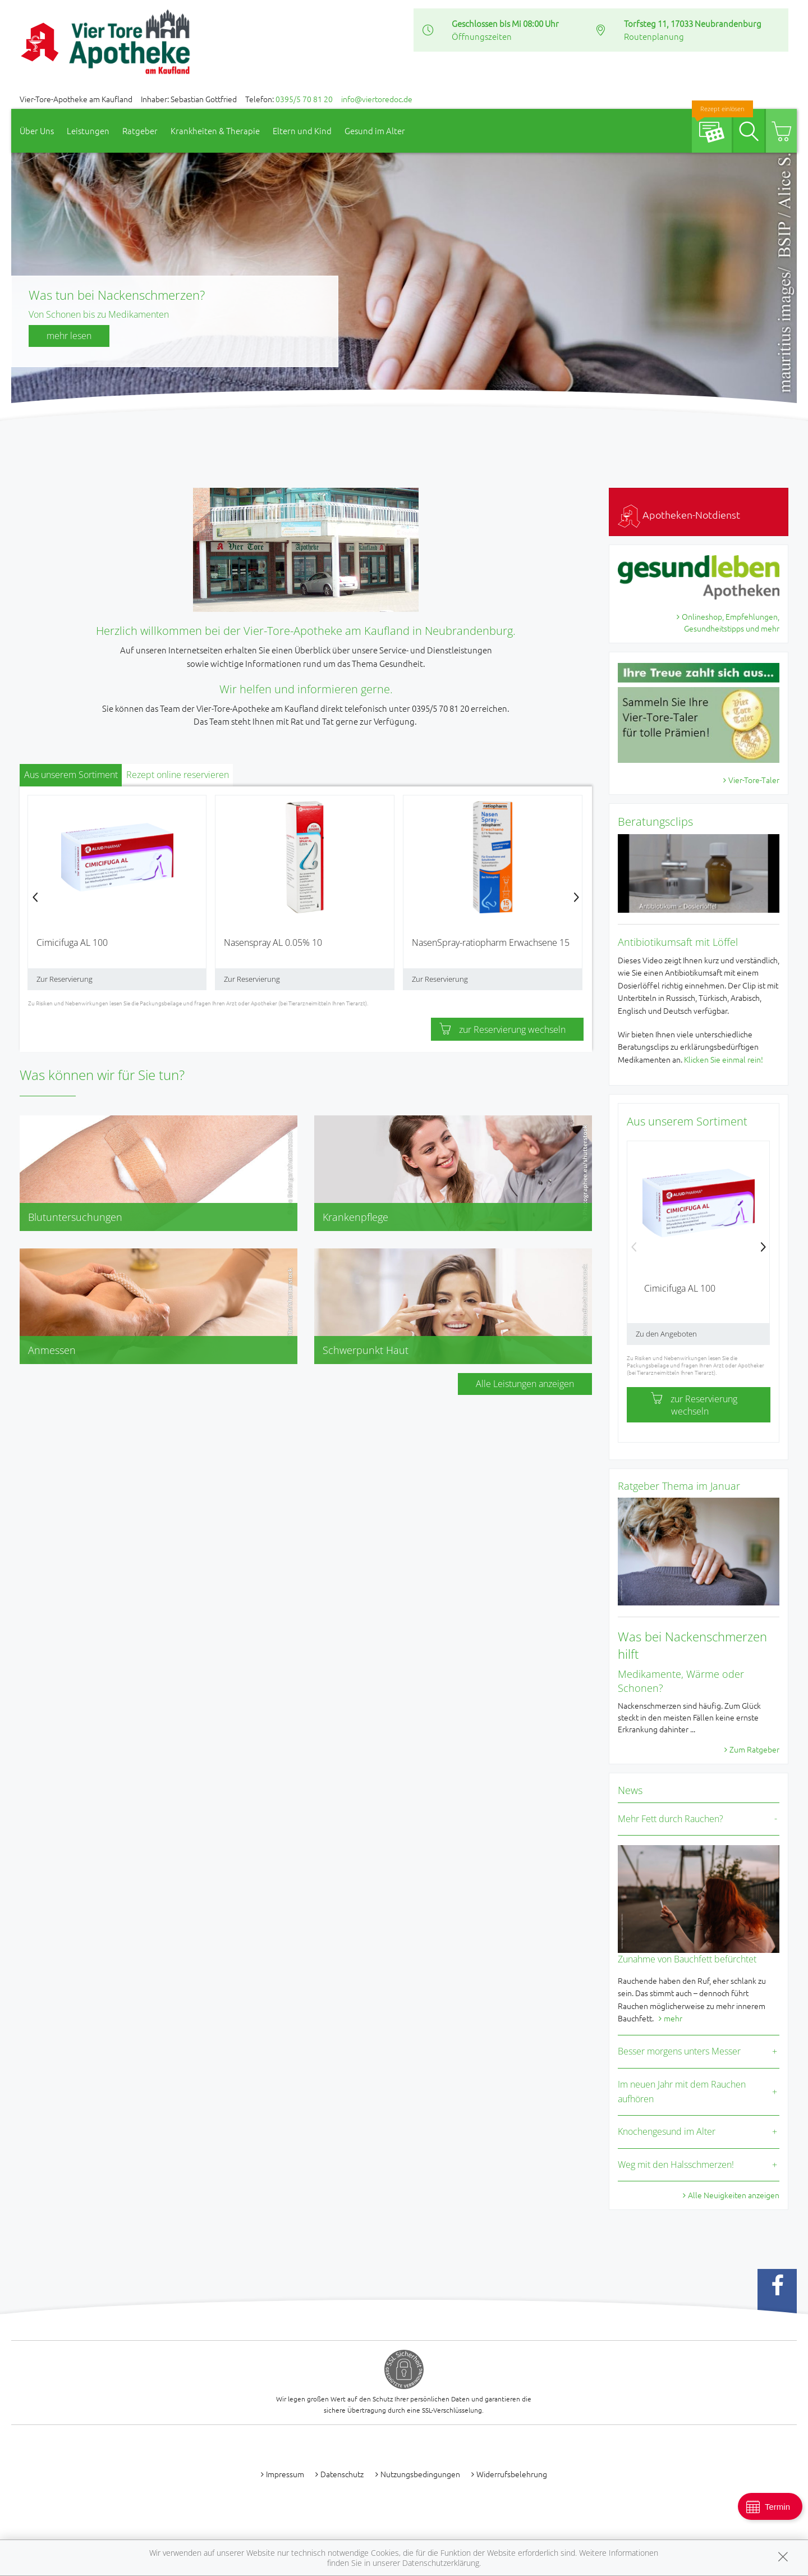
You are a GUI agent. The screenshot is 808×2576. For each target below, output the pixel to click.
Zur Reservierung (64, 979)
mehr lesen (69, 336)
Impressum (285, 2473)
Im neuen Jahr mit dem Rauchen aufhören (682, 2091)
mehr (673, 2018)
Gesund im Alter (375, 130)
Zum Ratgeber (754, 1749)
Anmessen (52, 1350)
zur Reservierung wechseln (502, 1029)
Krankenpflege (355, 1217)
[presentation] (35, 897)
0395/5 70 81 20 (304, 98)
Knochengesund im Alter (666, 2131)
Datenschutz (342, 2473)
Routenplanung (654, 36)
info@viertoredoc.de (376, 98)
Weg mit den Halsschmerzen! (676, 2164)
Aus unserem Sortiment (71, 774)
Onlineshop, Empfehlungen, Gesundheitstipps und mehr (730, 622)
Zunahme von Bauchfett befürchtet (687, 1959)
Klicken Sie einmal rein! (723, 1059)
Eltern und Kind (302, 130)
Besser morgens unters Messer (679, 2051)
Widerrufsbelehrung (511, 2473)
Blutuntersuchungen (75, 1217)
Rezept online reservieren (177, 774)
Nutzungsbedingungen (420, 2473)
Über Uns (37, 130)
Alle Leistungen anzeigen (525, 1384)
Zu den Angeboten (666, 1334)
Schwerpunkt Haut (365, 1350)
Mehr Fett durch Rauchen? (670, 1819)
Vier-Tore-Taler (753, 779)
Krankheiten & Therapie (215, 130)
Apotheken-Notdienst (679, 514)
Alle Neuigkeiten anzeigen (733, 2194)
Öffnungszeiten (482, 36)
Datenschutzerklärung (440, 2562)
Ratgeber (140, 130)
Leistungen (88, 130)
